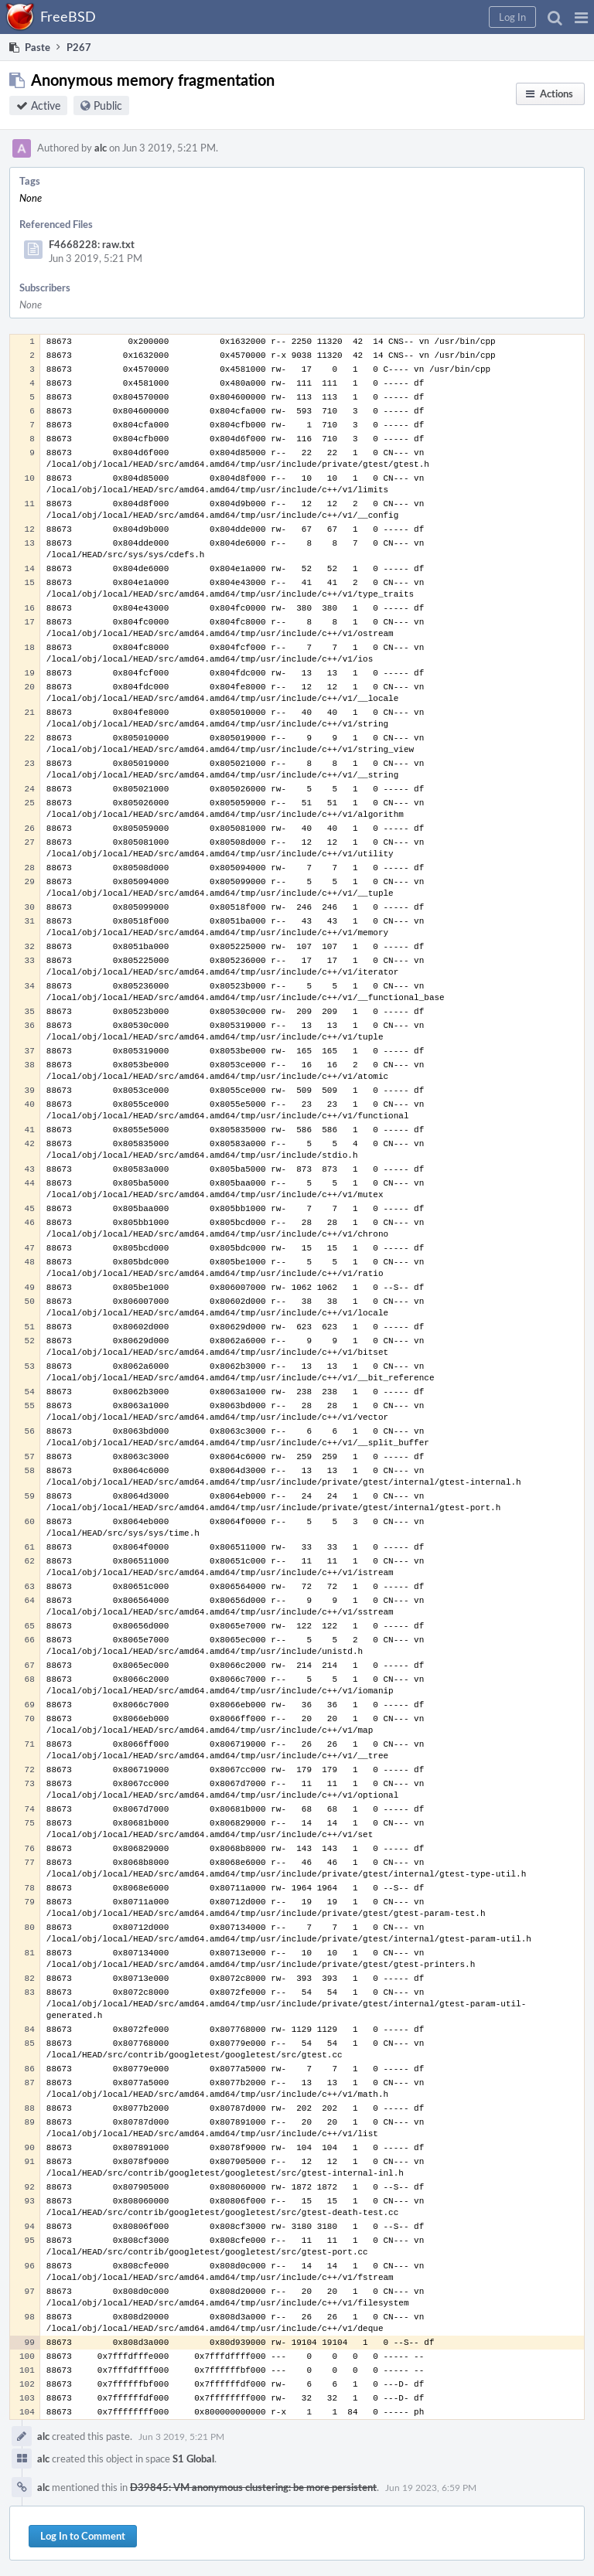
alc (100, 148)
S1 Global (193, 2458)
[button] (581, 17)
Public (108, 105)
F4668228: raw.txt (92, 244)
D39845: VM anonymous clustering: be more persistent (253, 2487)
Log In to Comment (82, 2536)
